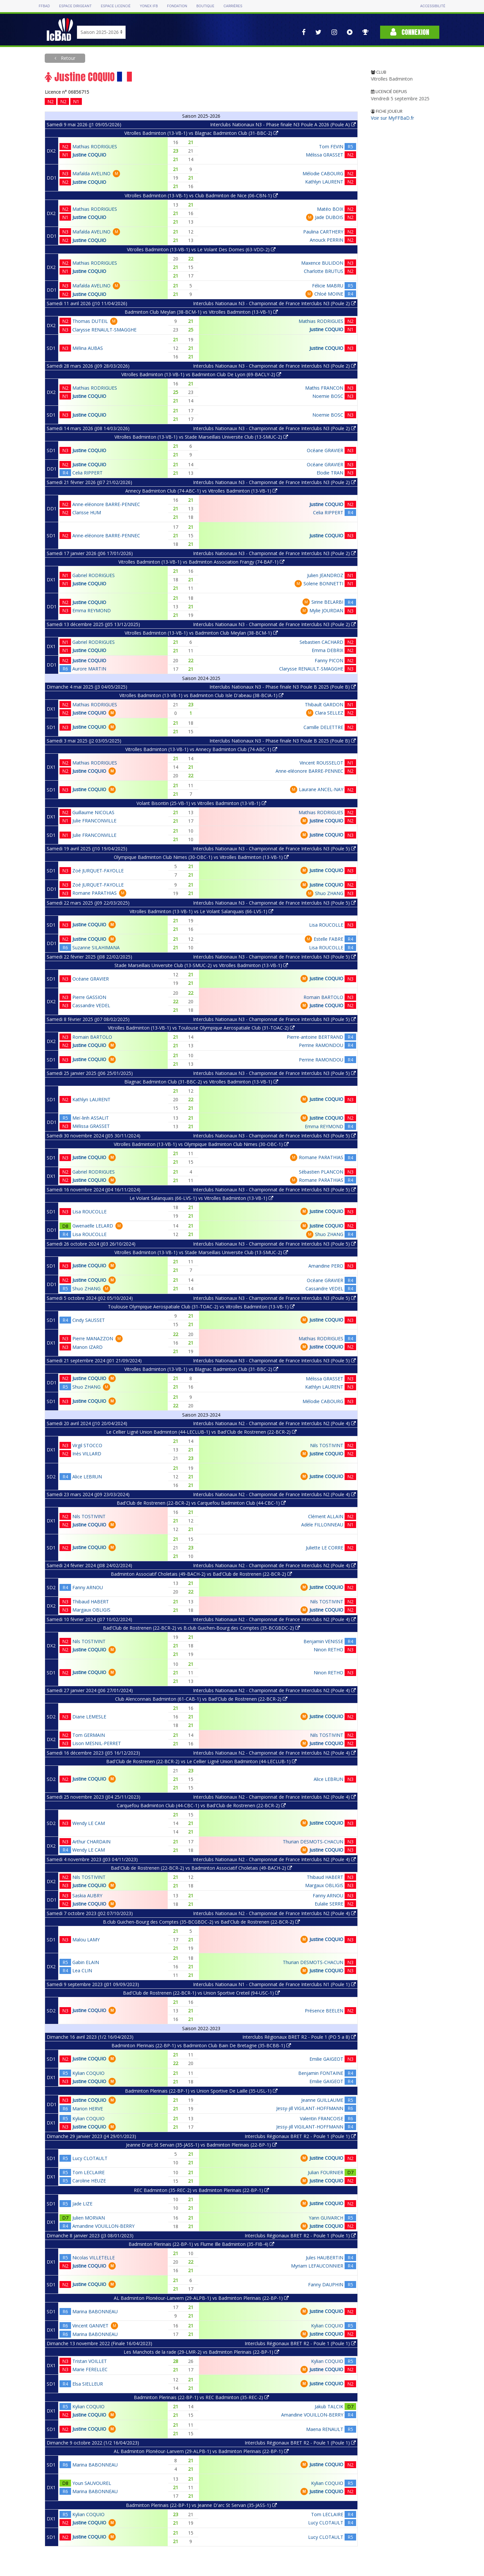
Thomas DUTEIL (90, 321)
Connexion (409, 32)
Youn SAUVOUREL (91, 2483)
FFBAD (44, 6)
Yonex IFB (149, 6)
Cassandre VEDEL (91, 1005)
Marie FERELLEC (90, 2369)
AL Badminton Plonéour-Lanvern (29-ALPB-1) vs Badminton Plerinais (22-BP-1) (201, 2298)
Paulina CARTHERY (323, 232)
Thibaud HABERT (90, 1601)
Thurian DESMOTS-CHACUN (313, 1841)
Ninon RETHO (328, 1649)
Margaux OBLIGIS (91, 1610)
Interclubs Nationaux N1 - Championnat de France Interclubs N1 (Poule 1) (274, 1984)
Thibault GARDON (324, 704)
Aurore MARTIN (89, 669)
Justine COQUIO (89, 155)
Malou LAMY (86, 1939)
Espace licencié (116, 6)
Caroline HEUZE (89, 2180)
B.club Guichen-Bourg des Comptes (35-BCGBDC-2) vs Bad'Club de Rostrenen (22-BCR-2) (201, 1922)
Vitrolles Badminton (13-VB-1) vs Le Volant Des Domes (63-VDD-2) (201, 249)
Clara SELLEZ (329, 713)
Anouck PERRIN (326, 240)
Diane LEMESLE (89, 1716)
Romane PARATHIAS (94, 893)
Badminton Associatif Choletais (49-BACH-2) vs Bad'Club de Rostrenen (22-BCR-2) (201, 1574)
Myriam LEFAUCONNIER (317, 2266)
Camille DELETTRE (323, 727)
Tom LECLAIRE (88, 2172)
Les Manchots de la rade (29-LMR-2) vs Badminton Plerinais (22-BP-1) (201, 2352)
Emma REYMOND (91, 610)
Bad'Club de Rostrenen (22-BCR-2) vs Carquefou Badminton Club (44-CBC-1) (201, 1503)
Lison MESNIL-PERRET (96, 1743)
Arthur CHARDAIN (91, 1841)
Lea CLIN (82, 1970)
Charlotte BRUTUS (323, 271)
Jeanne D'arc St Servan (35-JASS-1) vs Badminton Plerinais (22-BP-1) (201, 2145)
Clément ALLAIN (325, 1516)
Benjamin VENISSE (323, 1641)
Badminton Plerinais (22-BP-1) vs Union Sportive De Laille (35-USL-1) (201, 2091)
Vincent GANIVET (90, 2325)
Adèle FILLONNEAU (322, 1524)
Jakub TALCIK (329, 2406)
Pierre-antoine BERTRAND (315, 1037)
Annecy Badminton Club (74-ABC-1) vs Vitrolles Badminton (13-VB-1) (201, 491)
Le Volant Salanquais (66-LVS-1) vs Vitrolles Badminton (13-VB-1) (201, 1198)
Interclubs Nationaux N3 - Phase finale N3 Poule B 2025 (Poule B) (282, 687)
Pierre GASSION (89, 997)
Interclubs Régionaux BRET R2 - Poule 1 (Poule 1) (300, 2136)
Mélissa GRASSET (324, 155)
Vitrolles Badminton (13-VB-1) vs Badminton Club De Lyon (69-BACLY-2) (201, 374)
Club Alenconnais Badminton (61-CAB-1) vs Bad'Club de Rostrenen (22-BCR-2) (201, 1699)
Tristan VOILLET (89, 2361)
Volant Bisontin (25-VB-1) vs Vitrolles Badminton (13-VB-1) (201, 803)
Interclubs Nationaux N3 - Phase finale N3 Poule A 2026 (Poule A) (283, 124)
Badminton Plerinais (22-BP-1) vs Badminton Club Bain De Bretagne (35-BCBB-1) (201, 2045)
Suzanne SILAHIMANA (96, 947)
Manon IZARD (87, 1347)
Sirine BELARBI (327, 602)
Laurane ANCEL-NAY (321, 789)
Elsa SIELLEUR (87, 2384)
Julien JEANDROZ (325, 575)
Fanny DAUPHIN (325, 2284)
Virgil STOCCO (87, 1445)
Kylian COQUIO (88, 2073)
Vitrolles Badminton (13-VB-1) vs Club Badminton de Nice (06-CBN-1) (201, 195)
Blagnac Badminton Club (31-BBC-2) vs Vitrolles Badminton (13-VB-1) (201, 1082)
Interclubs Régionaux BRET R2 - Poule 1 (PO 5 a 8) (299, 2037)
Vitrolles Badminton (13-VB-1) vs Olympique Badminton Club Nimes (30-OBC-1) (201, 1144)
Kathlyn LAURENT (324, 182)
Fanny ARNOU (87, 1587)
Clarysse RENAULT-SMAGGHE (104, 330)
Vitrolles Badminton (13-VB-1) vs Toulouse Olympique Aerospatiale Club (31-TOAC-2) (201, 1028)
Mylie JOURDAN (326, 610)
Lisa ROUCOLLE (326, 925)
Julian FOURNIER (325, 2172)
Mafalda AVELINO (91, 173)
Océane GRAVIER (325, 450)
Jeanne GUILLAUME (322, 2100)
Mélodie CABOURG (322, 173)
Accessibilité (432, 6)
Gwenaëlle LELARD (92, 1226)
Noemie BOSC (327, 396)
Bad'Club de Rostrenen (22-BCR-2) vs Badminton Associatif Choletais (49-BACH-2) (201, 1868)
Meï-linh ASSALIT (90, 1118)
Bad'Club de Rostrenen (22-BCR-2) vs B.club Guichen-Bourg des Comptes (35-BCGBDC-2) (201, 1628)
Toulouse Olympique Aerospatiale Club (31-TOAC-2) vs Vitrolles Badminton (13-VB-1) (201, 1306)
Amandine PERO (325, 1266)
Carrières (233, 6)
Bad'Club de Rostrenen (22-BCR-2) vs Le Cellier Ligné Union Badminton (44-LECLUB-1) (201, 1761)
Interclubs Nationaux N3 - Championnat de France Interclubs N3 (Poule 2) (274, 303)
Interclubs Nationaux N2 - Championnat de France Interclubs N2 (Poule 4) (274, 1423)
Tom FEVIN (331, 146)
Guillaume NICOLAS (93, 812)
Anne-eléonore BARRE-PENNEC (106, 504)
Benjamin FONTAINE (320, 2073)
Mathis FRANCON (324, 388)
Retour (67, 58)
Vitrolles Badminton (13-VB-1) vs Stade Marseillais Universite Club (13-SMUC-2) (201, 437)
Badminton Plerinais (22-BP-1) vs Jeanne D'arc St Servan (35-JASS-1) (201, 2505)
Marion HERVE (87, 2108)
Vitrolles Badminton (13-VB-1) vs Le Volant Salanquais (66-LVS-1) (201, 911)
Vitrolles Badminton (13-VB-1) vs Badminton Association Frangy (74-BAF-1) (201, 562)
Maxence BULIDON (322, 263)
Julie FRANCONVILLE (94, 820)
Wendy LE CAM (88, 1823)
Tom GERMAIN (88, 1735)
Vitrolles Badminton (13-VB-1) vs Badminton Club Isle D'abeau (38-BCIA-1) (201, 695)
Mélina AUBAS (87, 348)
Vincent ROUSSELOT (321, 763)
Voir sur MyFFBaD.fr (392, 118)
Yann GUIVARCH (326, 2218)
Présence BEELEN (324, 2010)
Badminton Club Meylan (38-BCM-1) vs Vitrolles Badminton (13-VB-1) (201, 312)
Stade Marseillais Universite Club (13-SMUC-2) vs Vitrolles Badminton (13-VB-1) (201, 965)
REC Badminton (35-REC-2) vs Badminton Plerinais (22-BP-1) (201, 2190)
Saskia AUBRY (87, 1895)
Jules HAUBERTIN (324, 2257)
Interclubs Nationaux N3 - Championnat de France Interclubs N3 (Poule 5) (274, 848)
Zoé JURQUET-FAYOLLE (98, 870)
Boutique (205, 6)
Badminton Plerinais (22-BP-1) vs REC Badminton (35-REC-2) (201, 2397)
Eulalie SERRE (329, 1904)
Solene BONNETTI (323, 583)
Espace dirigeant (75, 6)
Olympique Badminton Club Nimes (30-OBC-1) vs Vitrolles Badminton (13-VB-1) (201, 857)
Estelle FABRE (328, 939)
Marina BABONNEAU (95, 2311)
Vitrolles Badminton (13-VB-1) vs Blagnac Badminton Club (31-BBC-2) (201, 133)
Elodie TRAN (330, 473)
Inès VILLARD (86, 1453)
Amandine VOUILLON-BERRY (103, 2226)
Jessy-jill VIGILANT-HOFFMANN (309, 2108)
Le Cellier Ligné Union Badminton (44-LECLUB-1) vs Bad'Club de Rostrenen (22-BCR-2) (201, 1432)
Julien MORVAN (88, 2218)
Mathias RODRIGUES (94, 146)
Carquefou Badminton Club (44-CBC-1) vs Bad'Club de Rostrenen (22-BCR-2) (201, 1805)
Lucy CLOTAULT (90, 2158)
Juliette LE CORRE (324, 1547)
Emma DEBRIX (327, 650)
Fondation (177, 6)
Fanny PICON (329, 660)
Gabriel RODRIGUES (93, 575)
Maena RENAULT (324, 2429)
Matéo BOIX (330, 209)
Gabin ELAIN (85, 1962)
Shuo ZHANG (329, 893)
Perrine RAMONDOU (321, 1045)
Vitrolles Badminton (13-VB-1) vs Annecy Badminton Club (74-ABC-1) (201, 749)
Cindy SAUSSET (88, 1320)
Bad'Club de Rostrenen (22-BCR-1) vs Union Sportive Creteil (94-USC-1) (201, 1993)
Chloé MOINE (328, 294)
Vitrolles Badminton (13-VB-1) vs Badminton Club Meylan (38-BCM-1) (201, 633)
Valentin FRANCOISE (321, 2118)
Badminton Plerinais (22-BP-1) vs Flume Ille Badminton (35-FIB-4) (201, 2244)
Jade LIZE (82, 2203)
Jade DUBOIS (329, 217)
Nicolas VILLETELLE (93, 2257)
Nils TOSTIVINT (326, 1445)
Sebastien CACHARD (321, 642)
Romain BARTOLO (323, 997)
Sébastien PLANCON (321, 1172)
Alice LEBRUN (87, 1476)
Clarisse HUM (86, 512)
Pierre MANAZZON (92, 1338)
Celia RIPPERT (87, 473)
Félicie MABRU (327, 285)
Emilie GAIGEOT (326, 2059)
